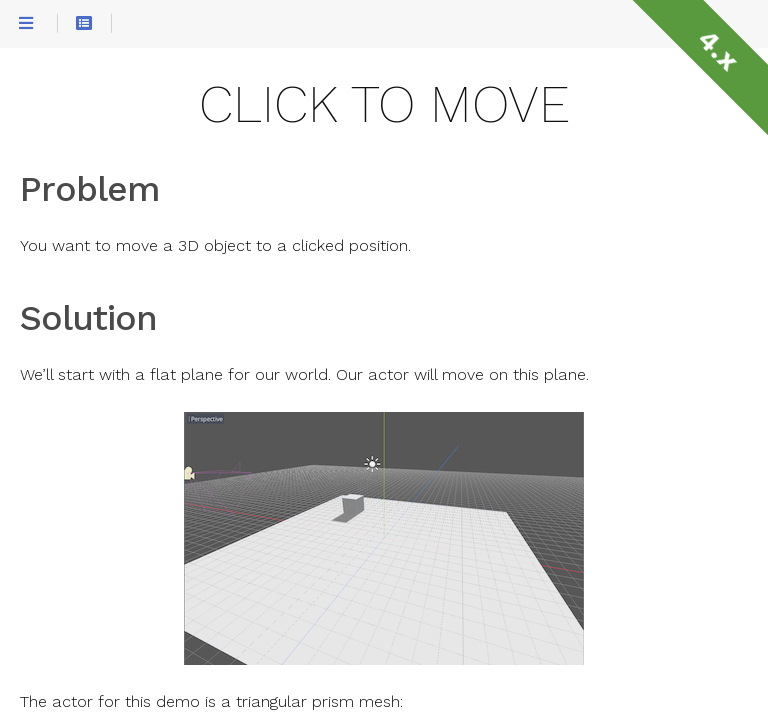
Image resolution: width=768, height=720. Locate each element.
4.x (718, 50)
